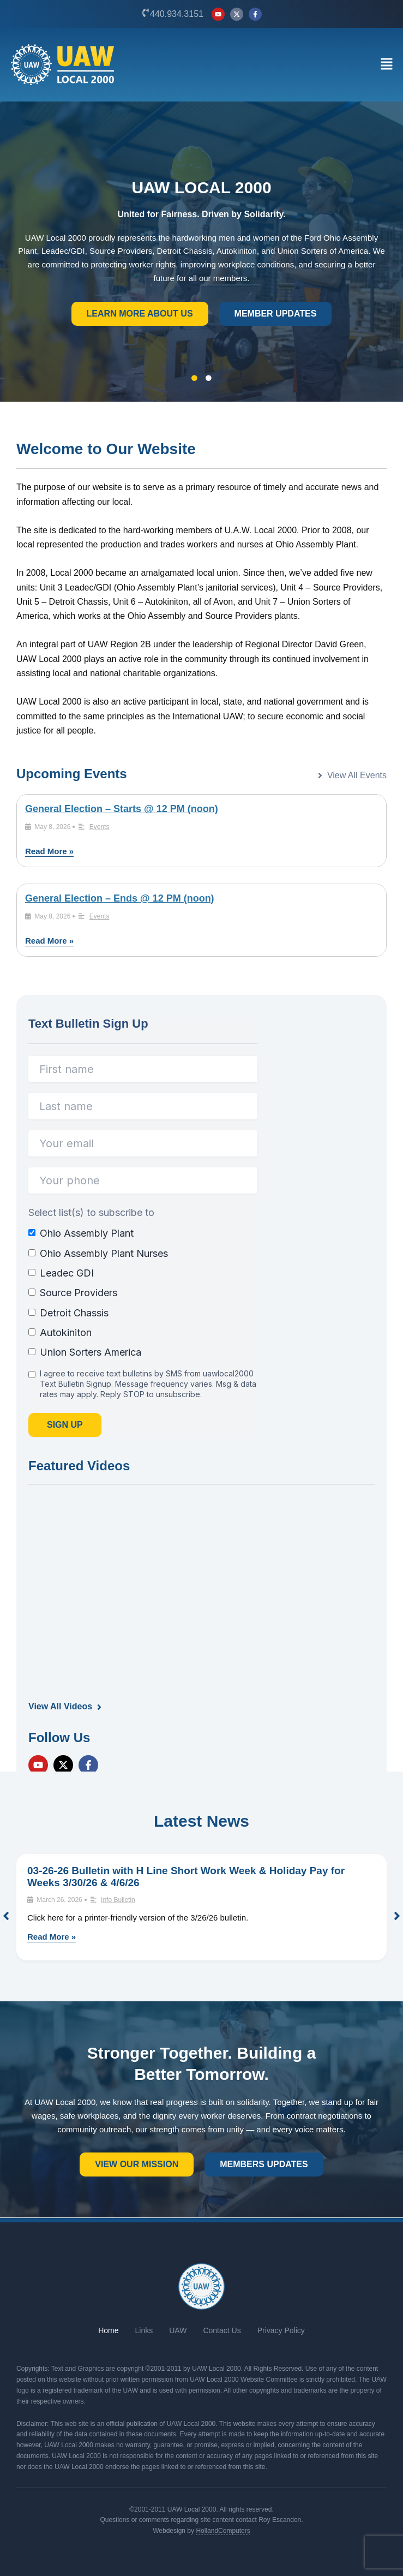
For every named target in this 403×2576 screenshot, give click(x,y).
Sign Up (65, 1424)
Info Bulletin (117, 1900)
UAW (178, 2330)
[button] (386, 64)
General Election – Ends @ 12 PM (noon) (119, 898)
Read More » (49, 851)
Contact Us (221, 2330)
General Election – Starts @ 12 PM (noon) (121, 808)
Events (99, 827)
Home (108, 2330)
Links (144, 2330)
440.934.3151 (176, 14)
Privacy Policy (281, 2330)
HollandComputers (223, 2531)
